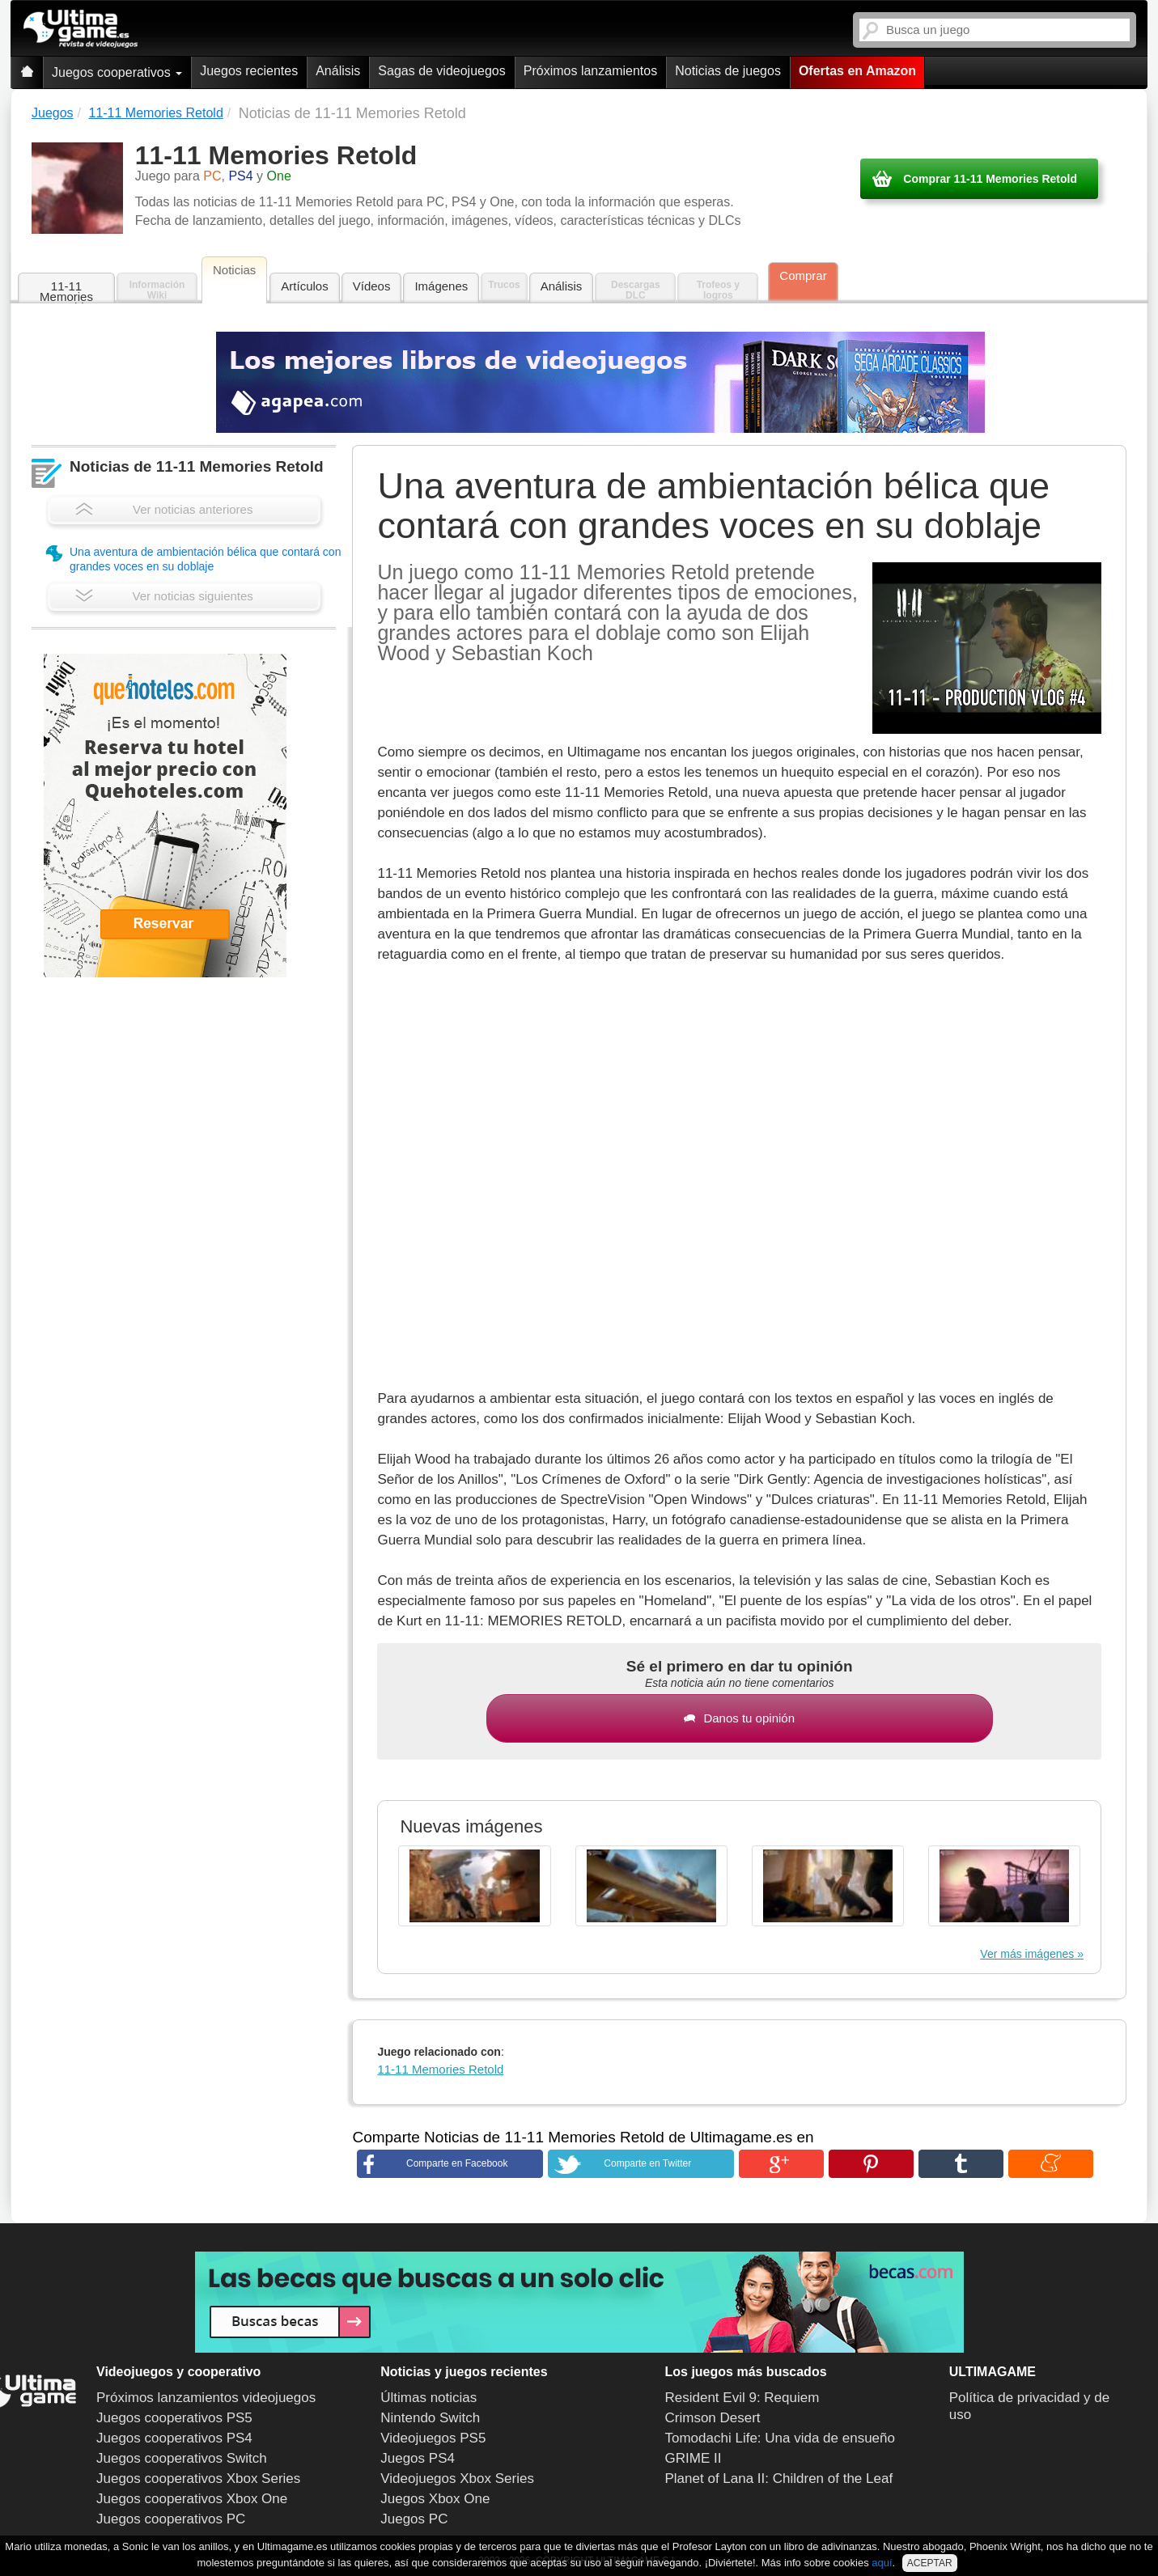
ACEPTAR (929, 2563)
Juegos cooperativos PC (170, 2519)
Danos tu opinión (739, 1718)
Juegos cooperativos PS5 (174, 2418)
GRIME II (693, 2458)
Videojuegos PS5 (433, 2438)
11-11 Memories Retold (66, 291)
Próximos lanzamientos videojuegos (206, 2397)
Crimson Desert (713, 2418)
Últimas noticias (428, 2397)
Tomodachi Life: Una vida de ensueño (780, 2438)
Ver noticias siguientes (164, 596)
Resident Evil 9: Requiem (742, 2397)
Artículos (304, 286)
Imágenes (441, 286)
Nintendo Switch (430, 2418)
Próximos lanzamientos (590, 71)
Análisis (338, 71)
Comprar (802, 275)
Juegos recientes (249, 71)
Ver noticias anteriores (164, 509)
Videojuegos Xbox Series (457, 2478)
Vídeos (372, 286)
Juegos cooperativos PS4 (174, 2438)
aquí (882, 2563)
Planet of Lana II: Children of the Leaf (779, 2478)
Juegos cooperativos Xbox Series (198, 2478)
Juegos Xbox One (435, 2498)
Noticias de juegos (728, 71)
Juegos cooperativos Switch (181, 2458)
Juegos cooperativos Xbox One (191, 2498)
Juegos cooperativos (117, 72)
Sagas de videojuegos (441, 71)
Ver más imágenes (1027, 1953)
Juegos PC (414, 2519)
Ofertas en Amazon (857, 71)
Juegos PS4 (417, 2458)
